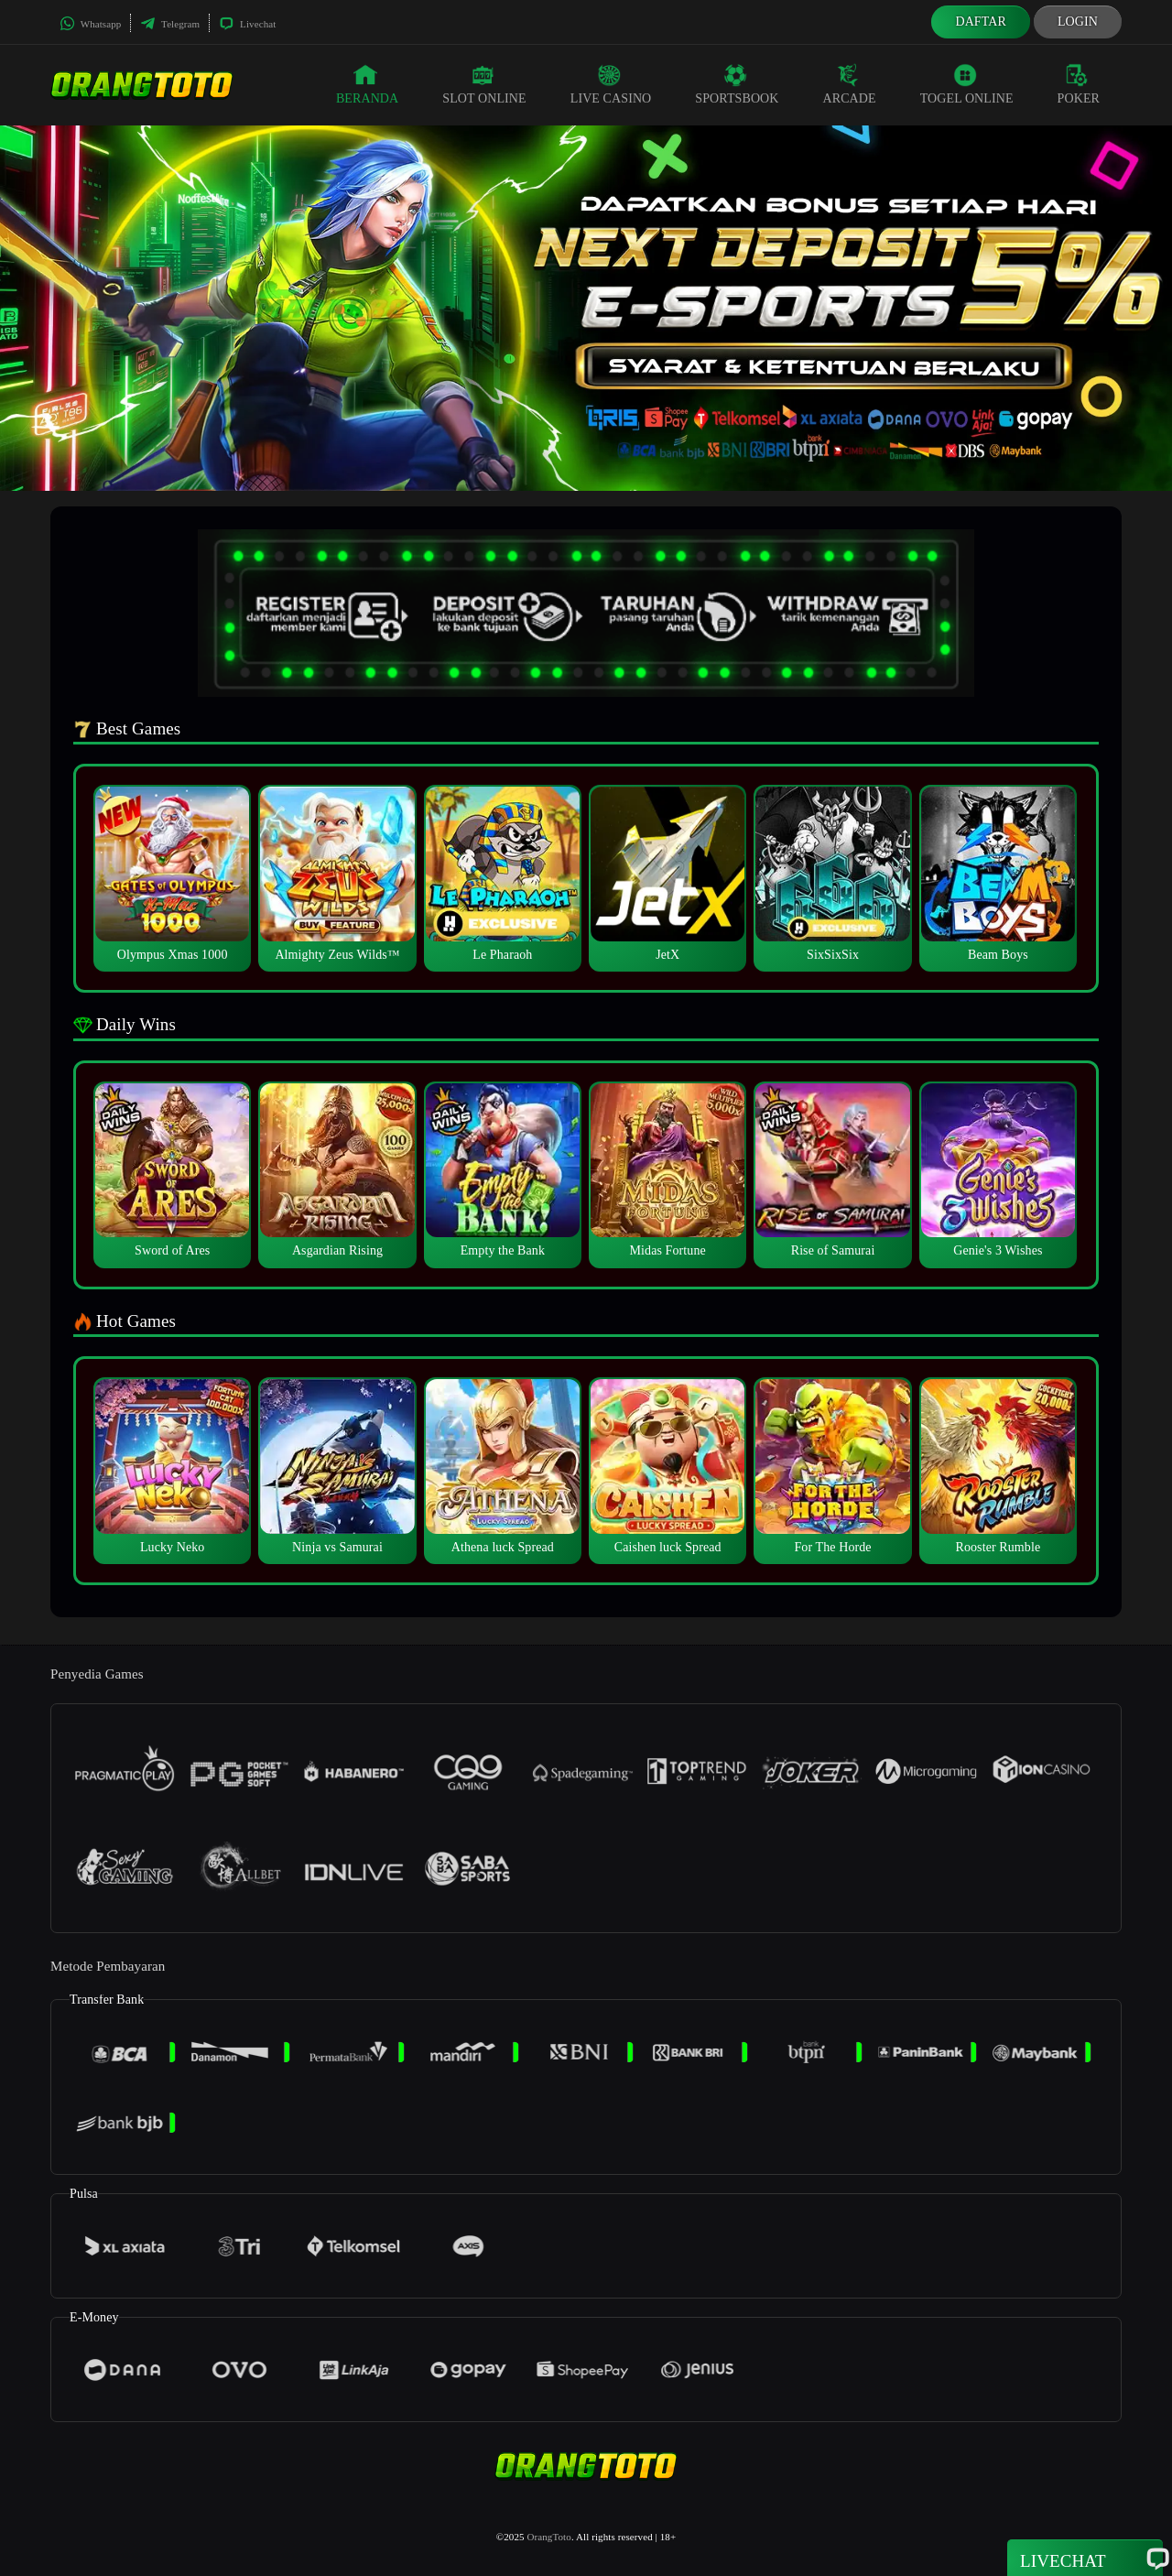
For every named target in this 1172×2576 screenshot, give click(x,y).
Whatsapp (90, 23)
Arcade (849, 84)
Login (1078, 21)
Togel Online (967, 84)
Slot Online (484, 84)
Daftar (980, 21)
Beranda (367, 84)
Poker (1079, 84)
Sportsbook (736, 84)
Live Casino (611, 84)
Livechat (247, 23)
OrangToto (548, 2536)
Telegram (170, 23)
